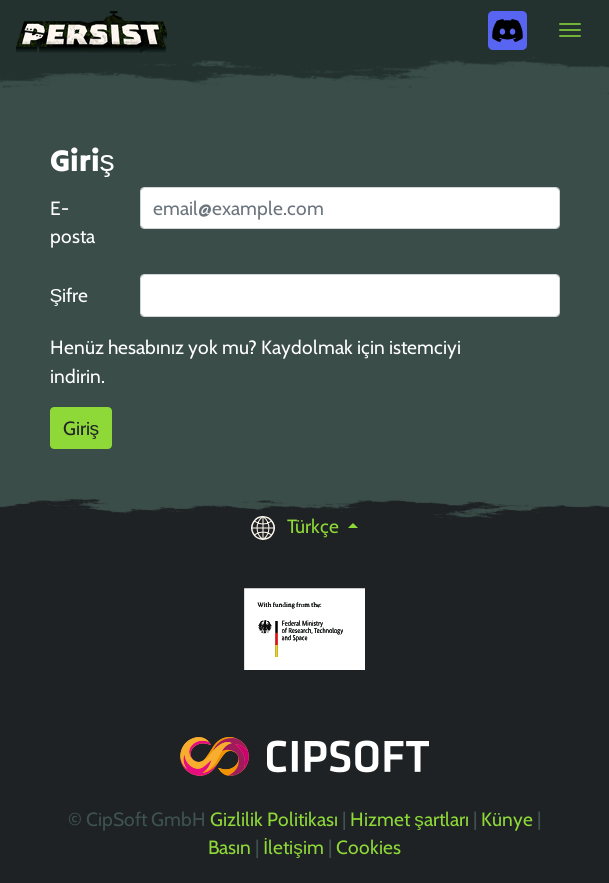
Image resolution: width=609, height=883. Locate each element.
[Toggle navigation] (570, 30)
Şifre (69, 295)
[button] (304, 526)
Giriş (81, 428)
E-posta (72, 222)
